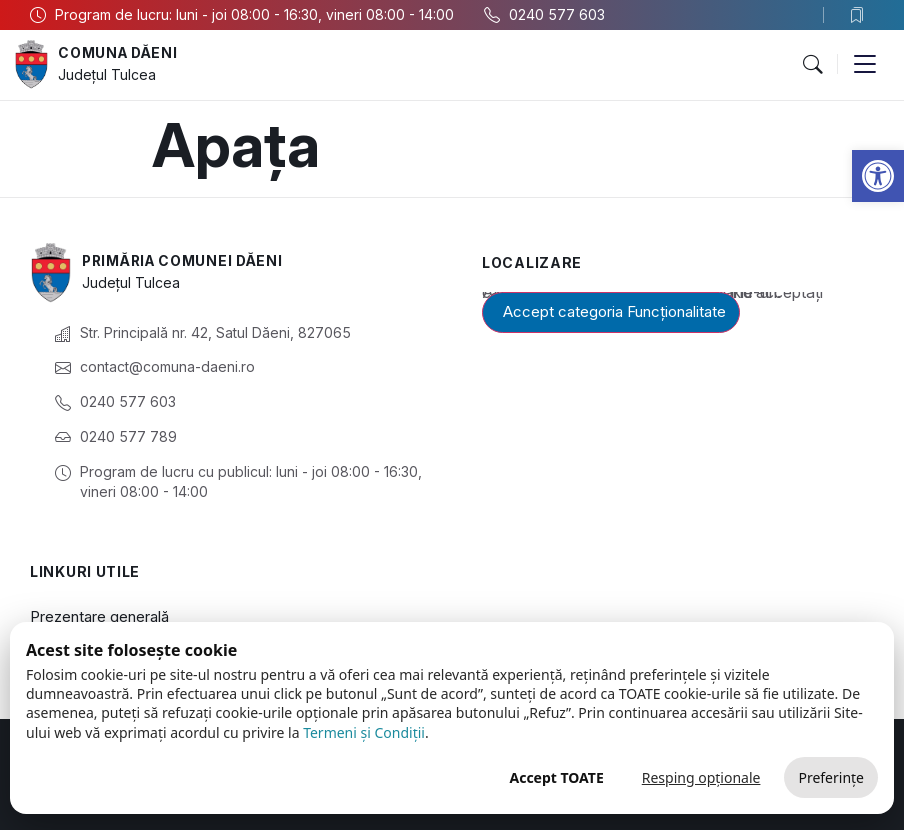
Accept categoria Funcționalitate (614, 311)
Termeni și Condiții (364, 732)
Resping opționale (701, 777)
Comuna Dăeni (119, 53)
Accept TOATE (556, 777)
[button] (878, 176)
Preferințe (831, 777)
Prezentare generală (99, 616)
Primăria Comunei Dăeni (186, 261)
